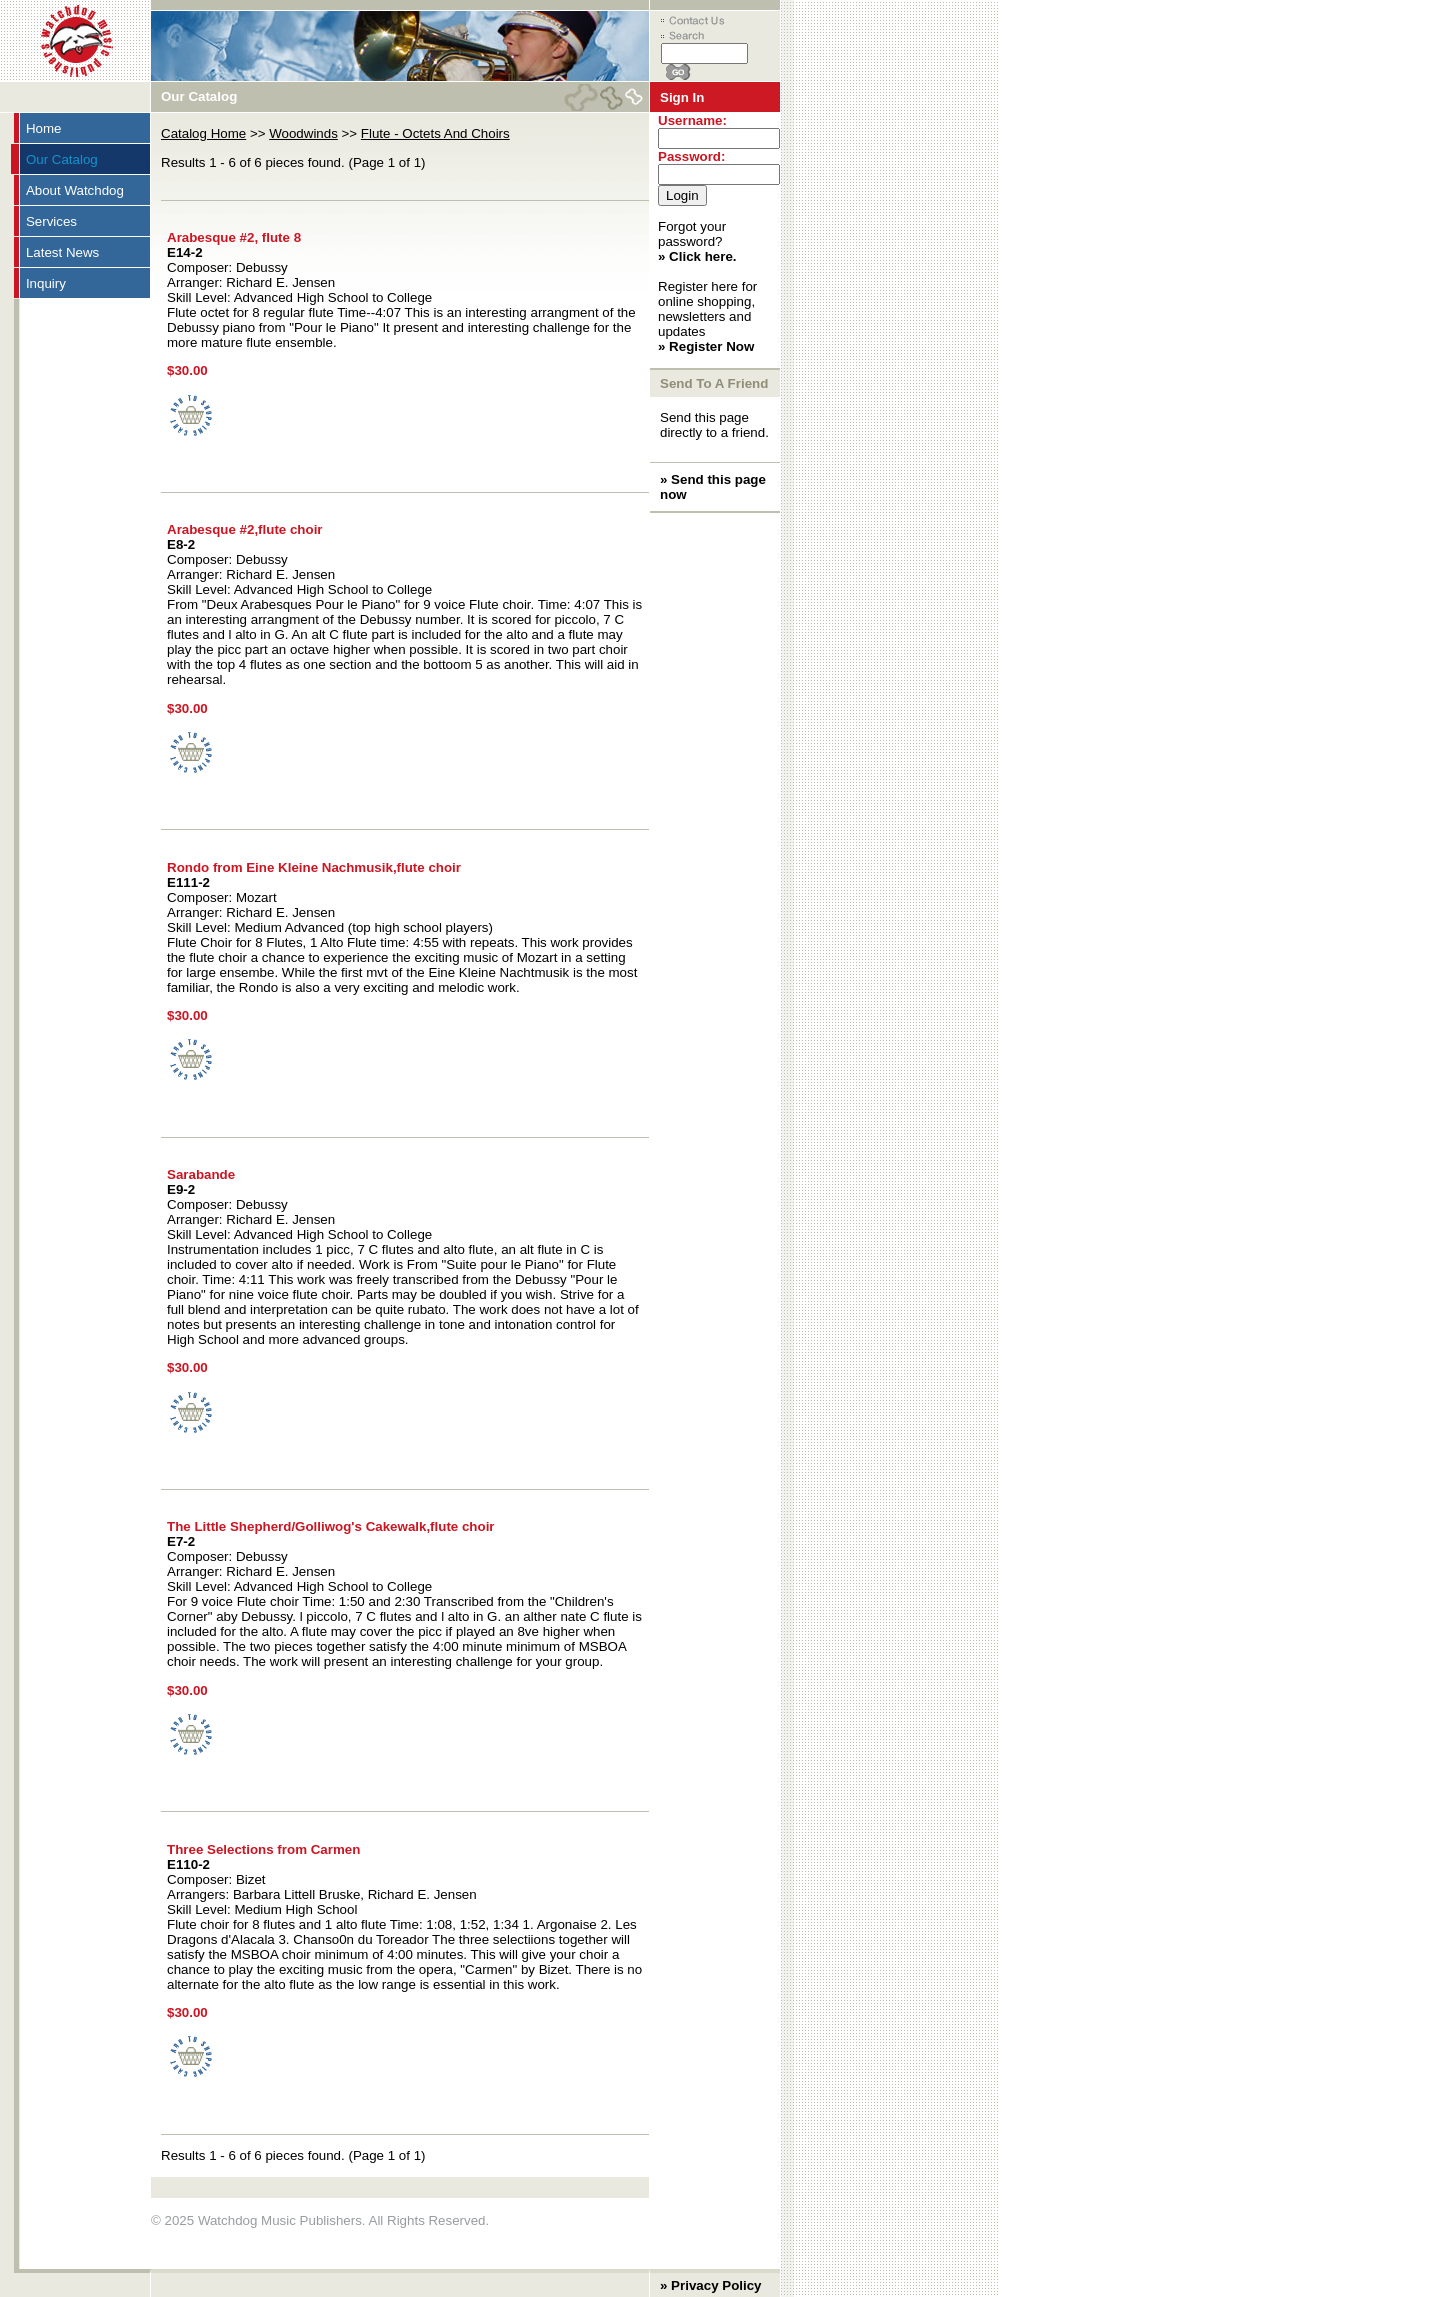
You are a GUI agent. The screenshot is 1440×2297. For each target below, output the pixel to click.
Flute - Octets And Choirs (435, 133)
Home (44, 128)
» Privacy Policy (711, 2285)
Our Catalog (62, 159)
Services (51, 221)
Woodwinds (303, 133)
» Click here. (697, 256)
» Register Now (706, 346)
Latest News (62, 252)
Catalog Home (203, 133)
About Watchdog (75, 190)
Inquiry (46, 283)
